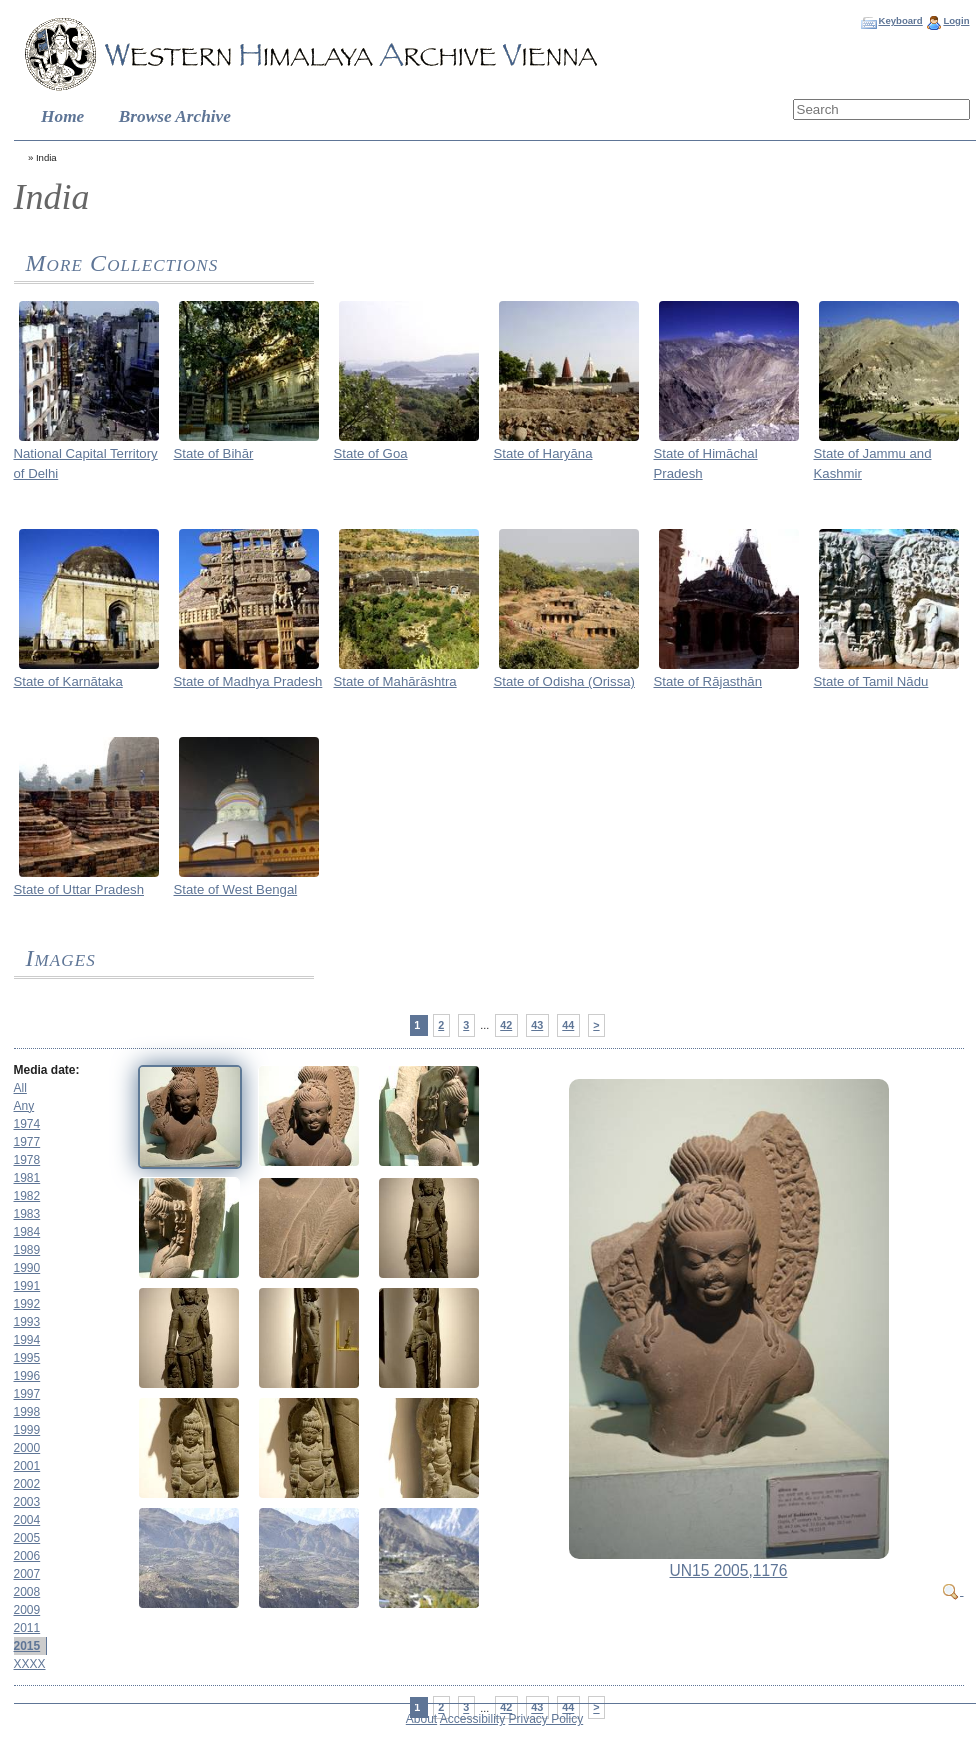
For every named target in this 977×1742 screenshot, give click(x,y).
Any (24, 1106)
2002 (27, 1484)
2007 (27, 1574)
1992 (27, 1304)
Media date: (47, 1070)
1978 (27, 1160)
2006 (27, 1556)
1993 (27, 1322)
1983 (27, 1214)
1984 (27, 1232)
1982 (27, 1196)
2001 (27, 1466)
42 (506, 1025)
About (421, 1719)
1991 (27, 1286)
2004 (27, 1520)
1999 (27, 1430)
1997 (27, 1394)
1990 (27, 1268)
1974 (27, 1124)
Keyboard (900, 20)
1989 (27, 1250)
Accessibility (472, 1719)
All (20, 1088)
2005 (27, 1538)
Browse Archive (175, 116)
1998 (27, 1412)
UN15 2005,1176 (729, 1570)
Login (956, 20)
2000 (27, 1448)
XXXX (30, 1664)
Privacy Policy (546, 1719)
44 (568, 1025)
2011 (27, 1628)
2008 (27, 1592)
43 (537, 1025)
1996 (27, 1376)
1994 (27, 1340)
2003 (27, 1502)
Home (62, 116)
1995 (27, 1358)
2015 (27, 1646)
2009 (27, 1610)
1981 (27, 1178)
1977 (27, 1142)
